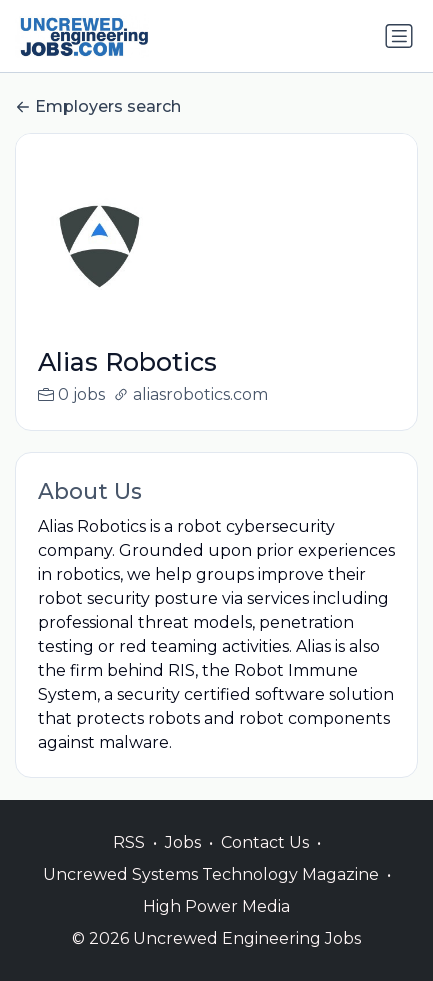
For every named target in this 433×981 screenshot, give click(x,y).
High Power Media (216, 927)
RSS (129, 863)
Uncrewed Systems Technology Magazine (211, 895)
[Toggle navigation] (399, 36)
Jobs (183, 863)
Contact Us (265, 863)
